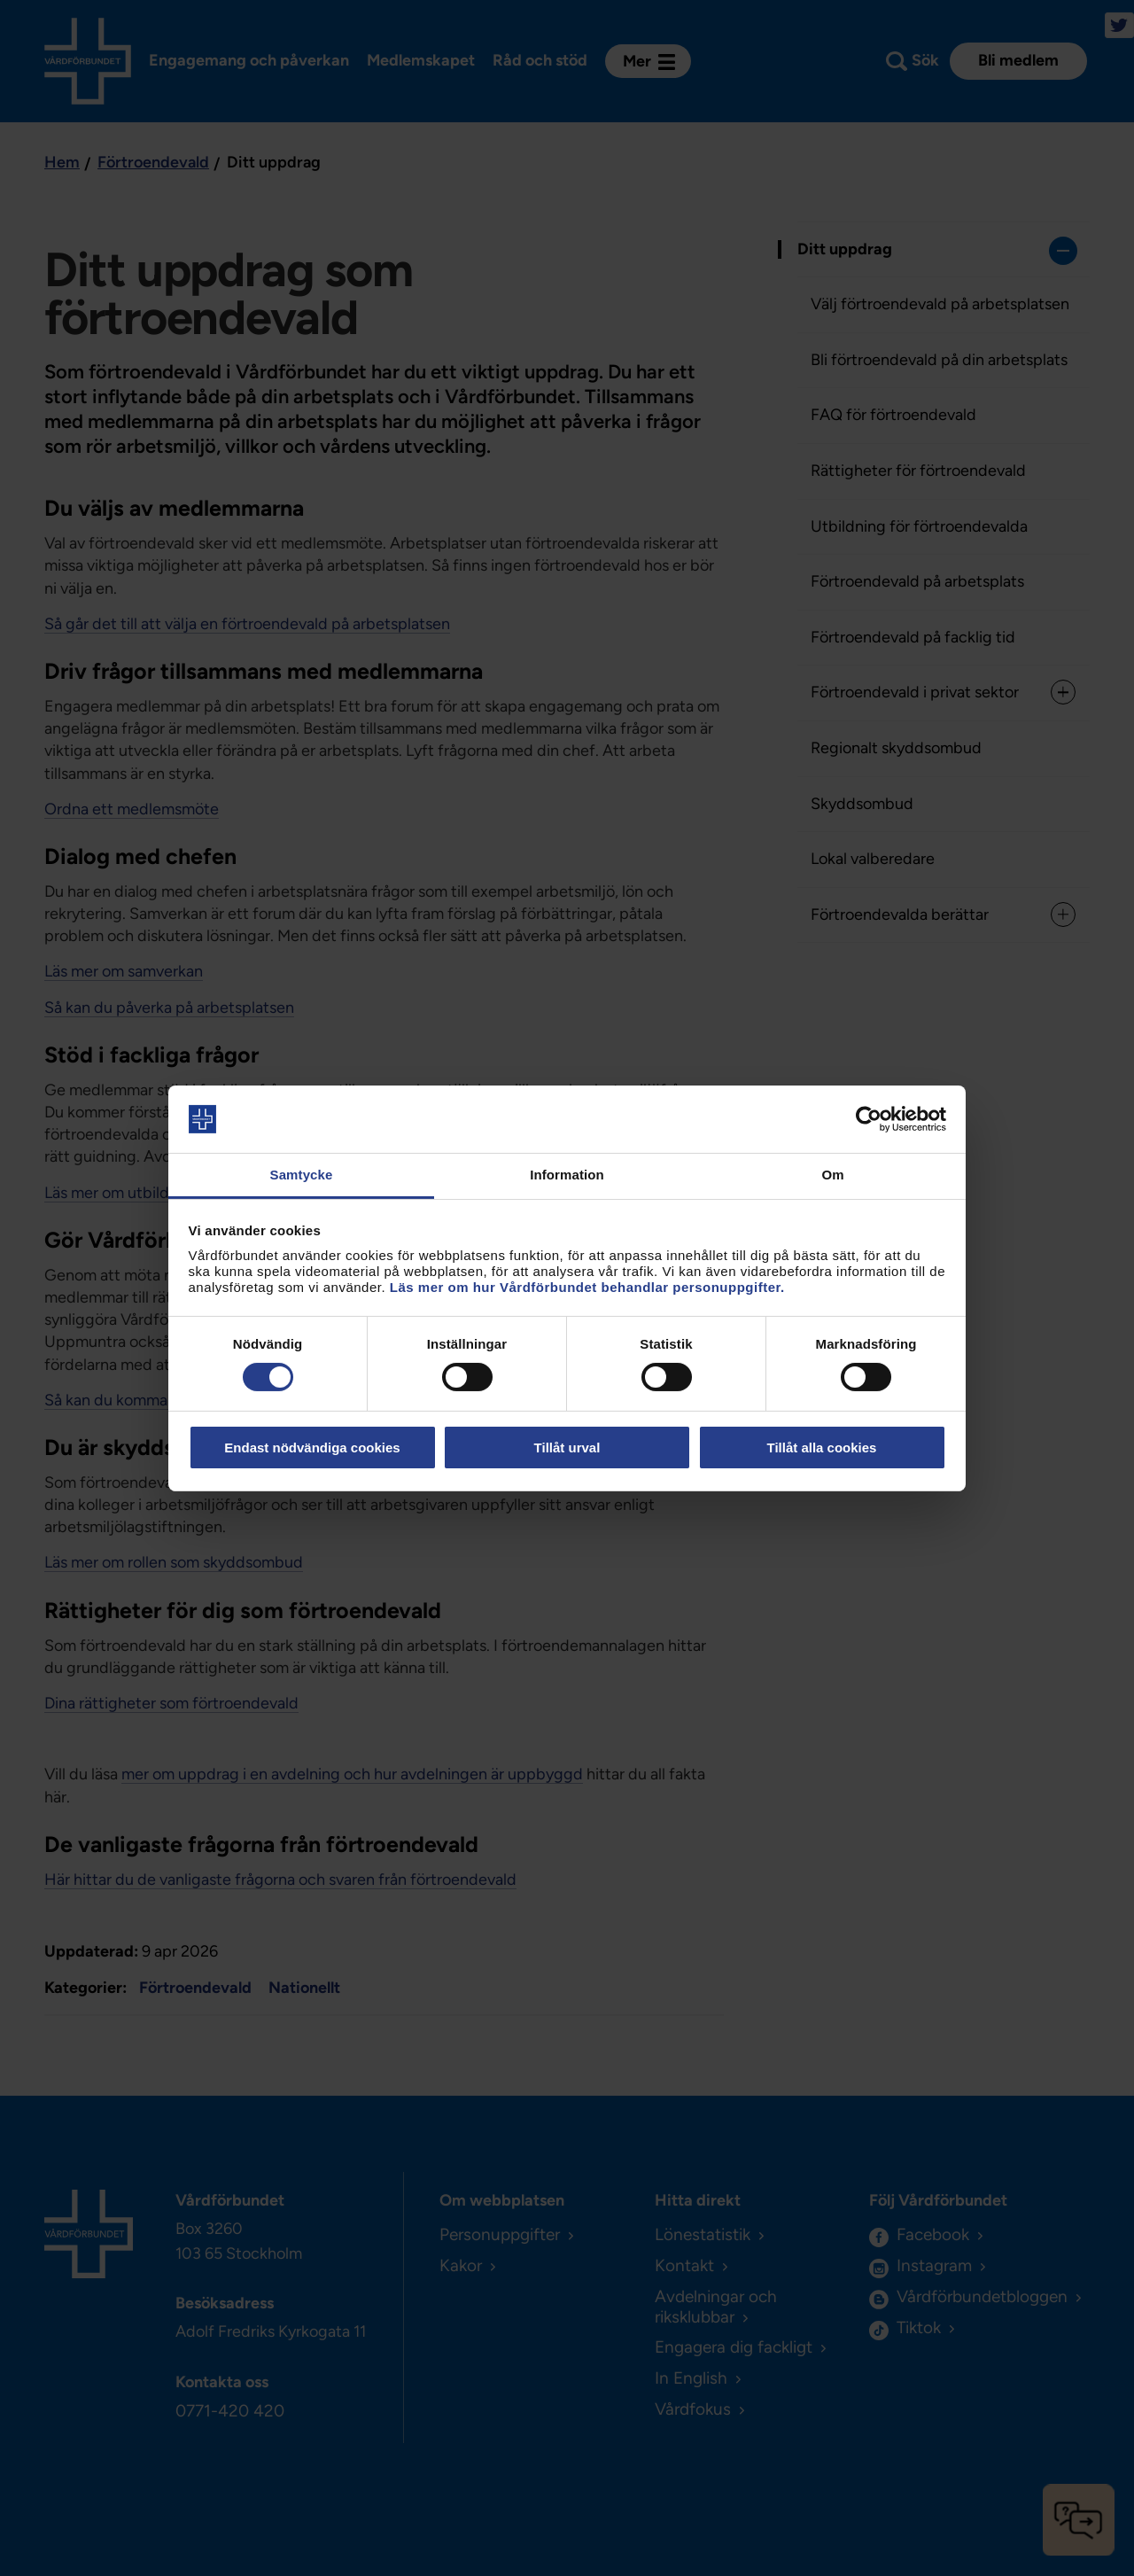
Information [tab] (567, 1174)
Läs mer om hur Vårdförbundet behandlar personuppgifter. (587, 1287)
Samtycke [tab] (301, 1174)
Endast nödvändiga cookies (312, 1447)
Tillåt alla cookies (822, 1447)
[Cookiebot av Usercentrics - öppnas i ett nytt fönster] (868, 1119)
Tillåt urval (567, 1447)
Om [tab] (832, 1174)
